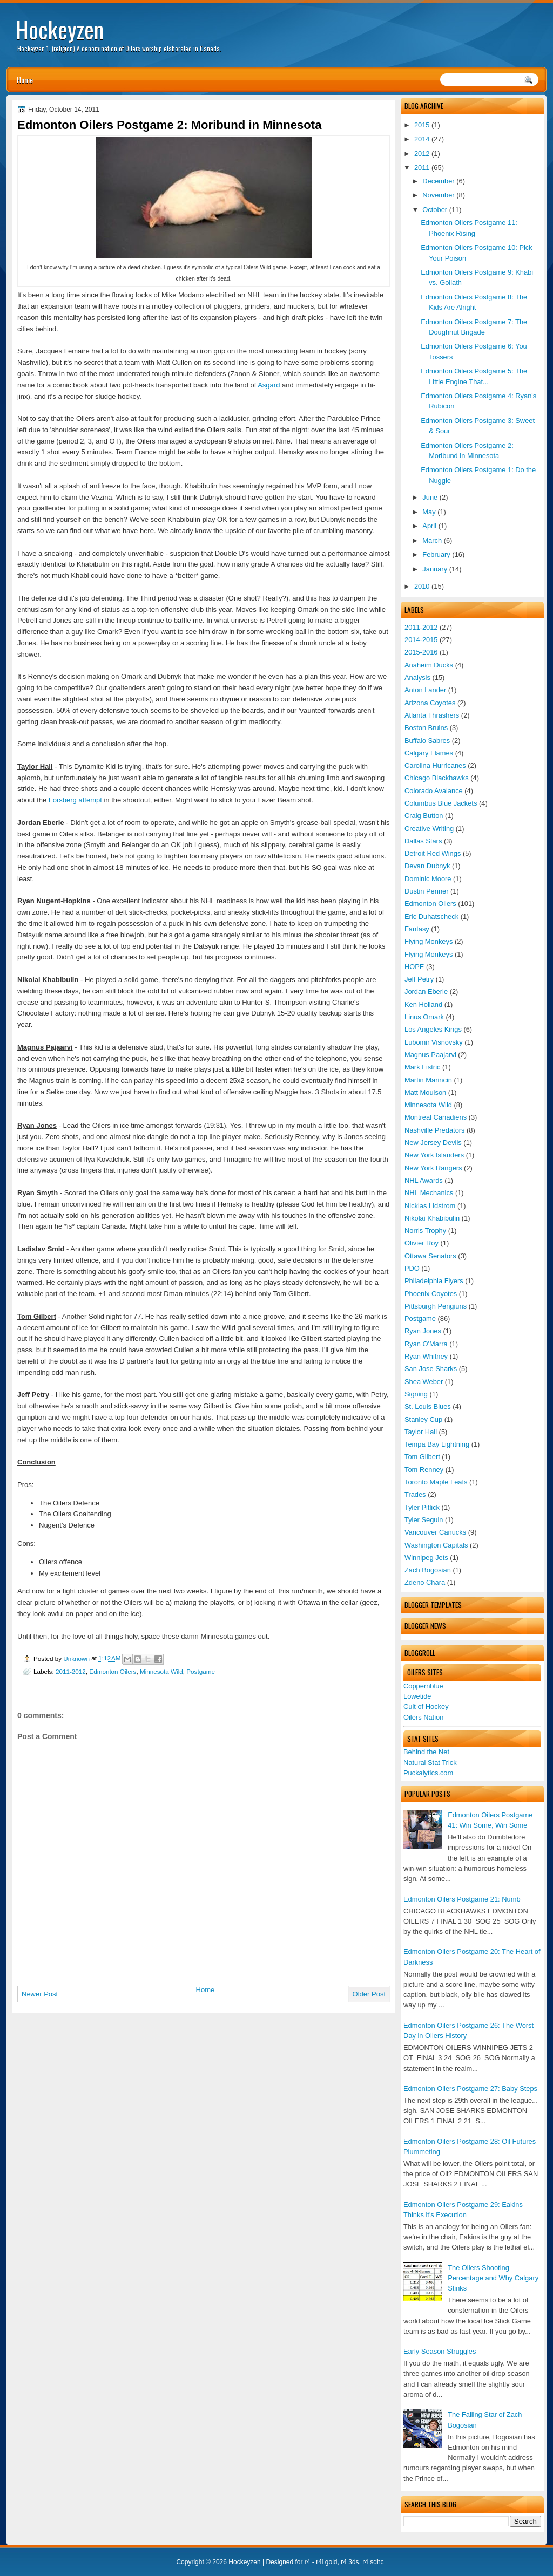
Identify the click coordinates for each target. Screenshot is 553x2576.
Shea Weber (423, 1382)
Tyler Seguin (423, 1520)
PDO (412, 1268)
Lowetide (417, 1696)
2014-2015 (421, 640)
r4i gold (326, 2562)
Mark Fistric (422, 1067)
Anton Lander (425, 690)
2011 (422, 167)
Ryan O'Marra (426, 1344)
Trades (415, 1494)
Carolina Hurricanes (435, 765)
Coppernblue (423, 1686)
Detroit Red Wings (432, 853)
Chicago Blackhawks (436, 778)
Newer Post (40, 1994)
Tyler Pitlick (422, 1507)
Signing (416, 1394)
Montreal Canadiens (435, 1117)
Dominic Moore (427, 879)
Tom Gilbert (422, 1457)
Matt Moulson (425, 1092)
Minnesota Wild (428, 1105)
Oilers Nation (423, 1717)
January (434, 569)
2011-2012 (421, 627)
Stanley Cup (423, 1419)
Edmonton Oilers (430, 903)
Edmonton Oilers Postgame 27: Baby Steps (470, 2088)
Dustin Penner (426, 891)
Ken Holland (423, 1004)
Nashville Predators (434, 1130)
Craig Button (423, 816)
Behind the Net (426, 1752)
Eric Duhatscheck (431, 916)
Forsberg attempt (75, 800)
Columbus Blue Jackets (440, 803)
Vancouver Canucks (435, 1532)
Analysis (417, 677)
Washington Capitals (436, 1545)
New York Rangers (433, 1168)
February (436, 554)
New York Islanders (434, 1155)
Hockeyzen (60, 29)
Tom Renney (423, 1470)
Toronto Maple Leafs (436, 1482)
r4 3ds (350, 2562)
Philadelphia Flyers (433, 1281)
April (429, 526)
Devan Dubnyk (427, 866)
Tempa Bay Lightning (436, 1444)
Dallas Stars (423, 841)
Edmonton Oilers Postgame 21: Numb (462, 1899)
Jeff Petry (419, 979)
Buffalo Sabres (427, 741)
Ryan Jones (422, 1331)
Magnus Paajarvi (430, 1055)
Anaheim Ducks (428, 665)
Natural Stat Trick (430, 1763)
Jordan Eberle (426, 991)
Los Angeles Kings (433, 1029)
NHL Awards (423, 1180)
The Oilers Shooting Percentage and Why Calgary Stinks (493, 2278)
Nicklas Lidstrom (429, 1206)
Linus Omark (424, 1017)
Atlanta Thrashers (431, 715)
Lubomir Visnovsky (433, 1042)
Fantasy (416, 929)
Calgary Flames (428, 753)
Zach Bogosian (427, 1570)
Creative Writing (429, 828)
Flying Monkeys (428, 941)
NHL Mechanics (428, 1193)
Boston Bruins (426, 728)
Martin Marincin (428, 1080)
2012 (422, 153)
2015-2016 (421, 652)
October (434, 210)
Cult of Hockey (426, 1706)
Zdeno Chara (424, 1582)
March (432, 540)
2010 (422, 586)
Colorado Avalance (433, 791)
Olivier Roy (421, 1243)
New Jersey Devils (433, 1143)
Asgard (269, 385)
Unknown (77, 1658)
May (428, 512)
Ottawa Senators (430, 1256)
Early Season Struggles (439, 2351)
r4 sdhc (372, 2562)
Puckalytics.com (428, 1773)
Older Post (369, 1994)
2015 (422, 125)
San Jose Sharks (430, 1369)
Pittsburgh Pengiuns (435, 1306)
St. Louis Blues (427, 1406)
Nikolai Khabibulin (432, 1218)
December (438, 181)
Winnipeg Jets (426, 1557)
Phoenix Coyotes (430, 1294)
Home (25, 79)
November (438, 195)
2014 (422, 139)
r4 (308, 2562)
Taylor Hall (420, 1432)
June (429, 497)
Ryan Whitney (426, 1356)
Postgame (420, 1318)
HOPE (414, 967)
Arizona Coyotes (429, 703)
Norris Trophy (425, 1230)
